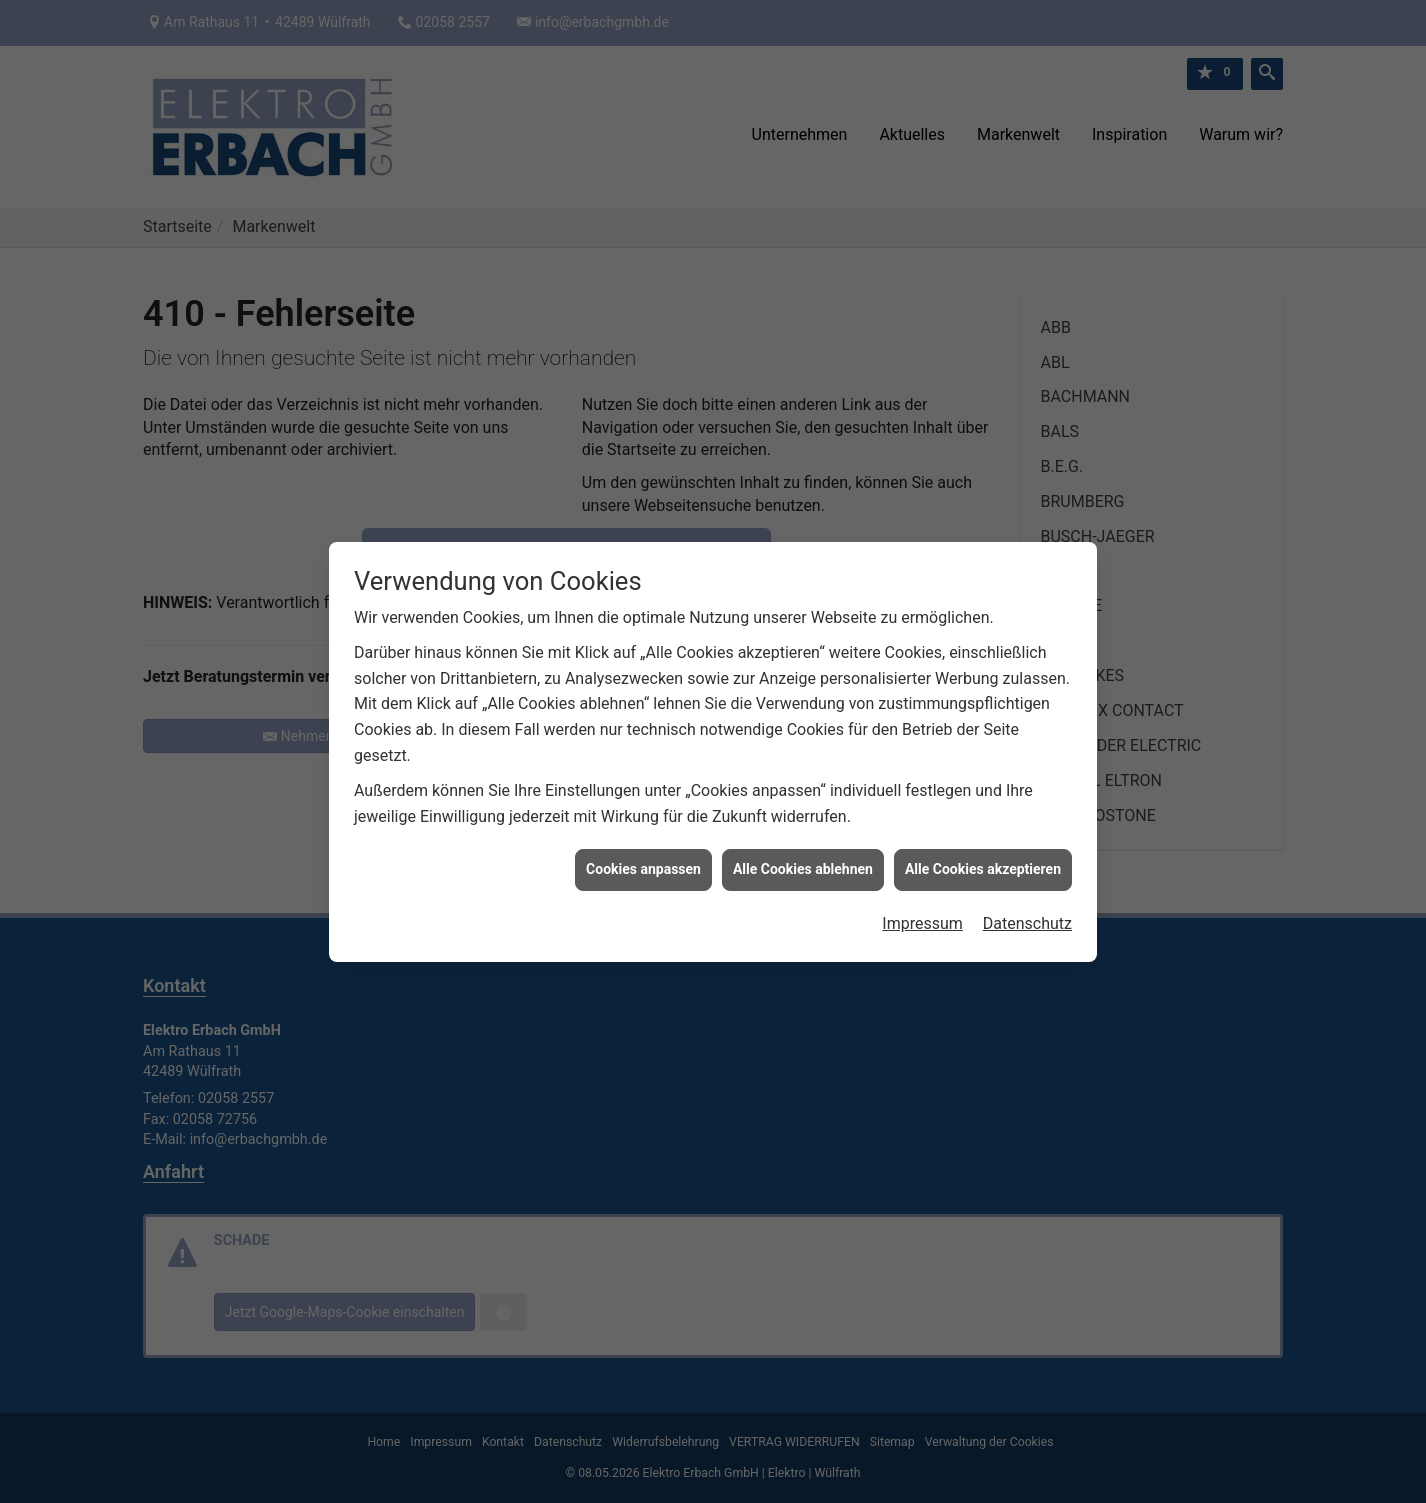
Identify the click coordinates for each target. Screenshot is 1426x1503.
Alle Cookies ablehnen (803, 859)
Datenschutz (1027, 913)
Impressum (922, 913)
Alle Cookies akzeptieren (983, 859)
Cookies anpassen (643, 859)
